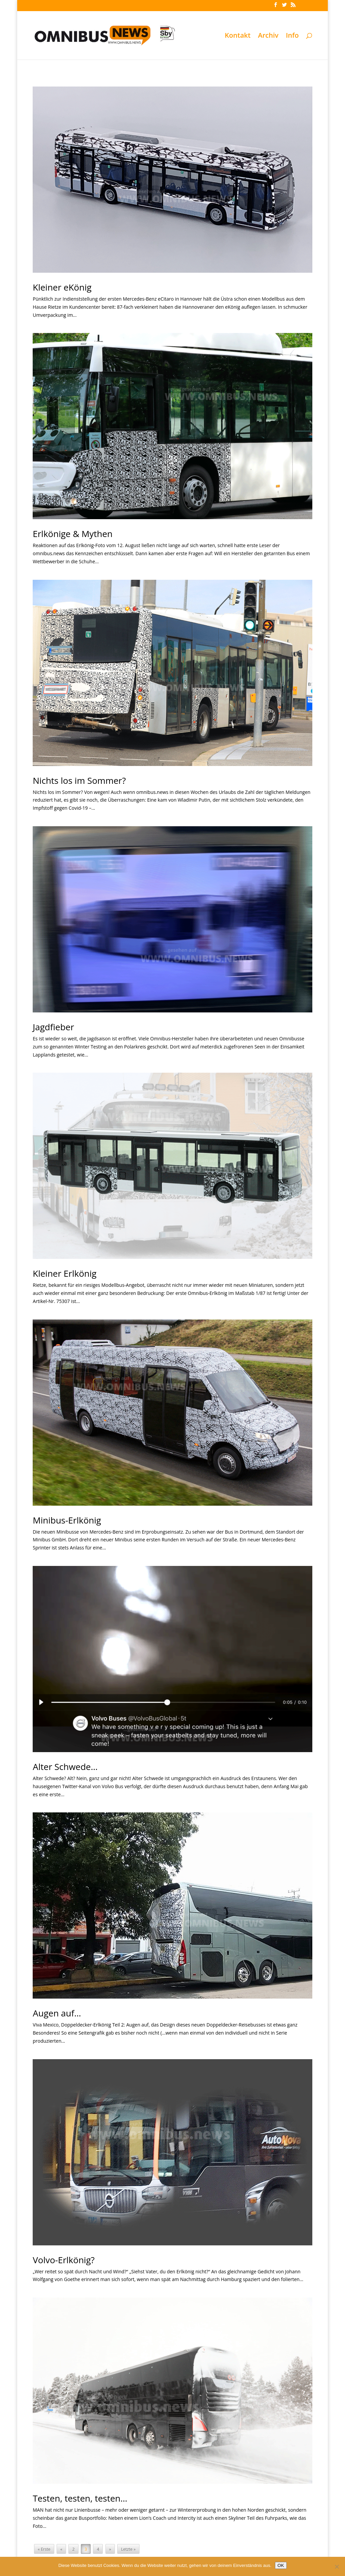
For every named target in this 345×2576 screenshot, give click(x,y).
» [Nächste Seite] (110, 2549)
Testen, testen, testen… (80, 2498)
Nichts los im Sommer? (79, 780)
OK (281, 2565)
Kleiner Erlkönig (64, 1273)
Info (292, 36)
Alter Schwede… (65, 1767)
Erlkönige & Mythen (73, 534)
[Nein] (336, 2566)
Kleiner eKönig (62, 287)
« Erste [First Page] (44, 2549)
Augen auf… (57, 2013)
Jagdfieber (53, 1027)
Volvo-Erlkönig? (64, 2260)
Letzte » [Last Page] (128, 2549)
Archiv (268, 36)
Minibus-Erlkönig (67, 1520)
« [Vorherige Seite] (61, 2549)
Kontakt (238, 36)
